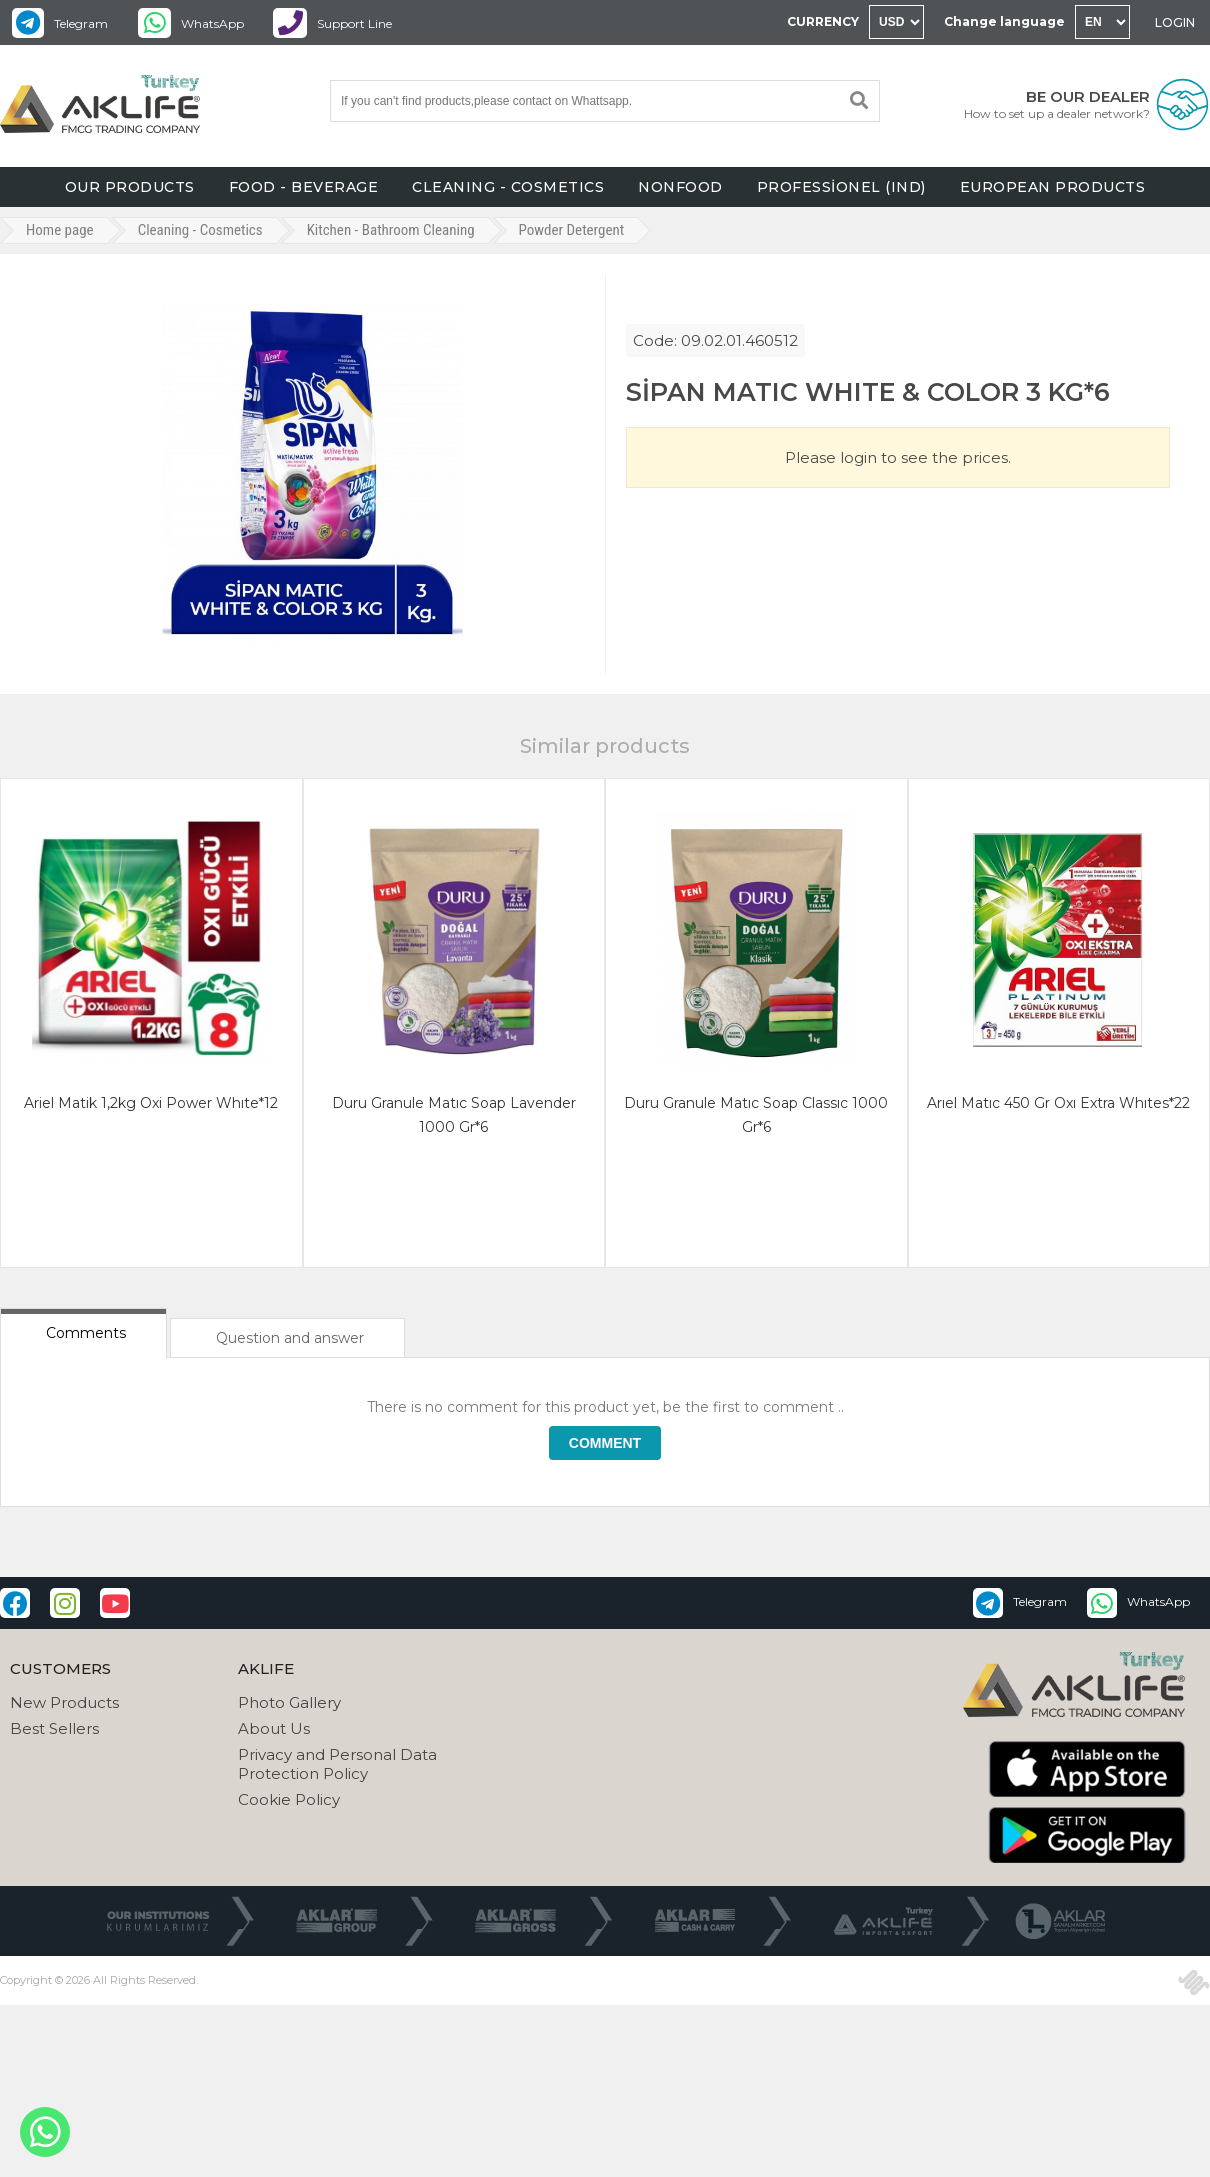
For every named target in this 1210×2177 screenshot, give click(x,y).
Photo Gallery (289, 1702)
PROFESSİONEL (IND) (841, 187)
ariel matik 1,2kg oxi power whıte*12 (151, 1103)
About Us (274, 1728)
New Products (64, 1702)
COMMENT (605, 1443)
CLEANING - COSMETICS (508, 187)
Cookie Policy (289, 1799)
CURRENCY (823, 21)
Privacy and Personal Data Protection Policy (337, 1764)
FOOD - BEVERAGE (304, 187)
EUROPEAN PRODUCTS (1053, 187)
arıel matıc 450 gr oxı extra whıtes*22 (1058, 1103)
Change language (1004, 21)
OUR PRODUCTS (130, 187)
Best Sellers (54, 1728)
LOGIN (1175, 22)
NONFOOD (680, 187)
